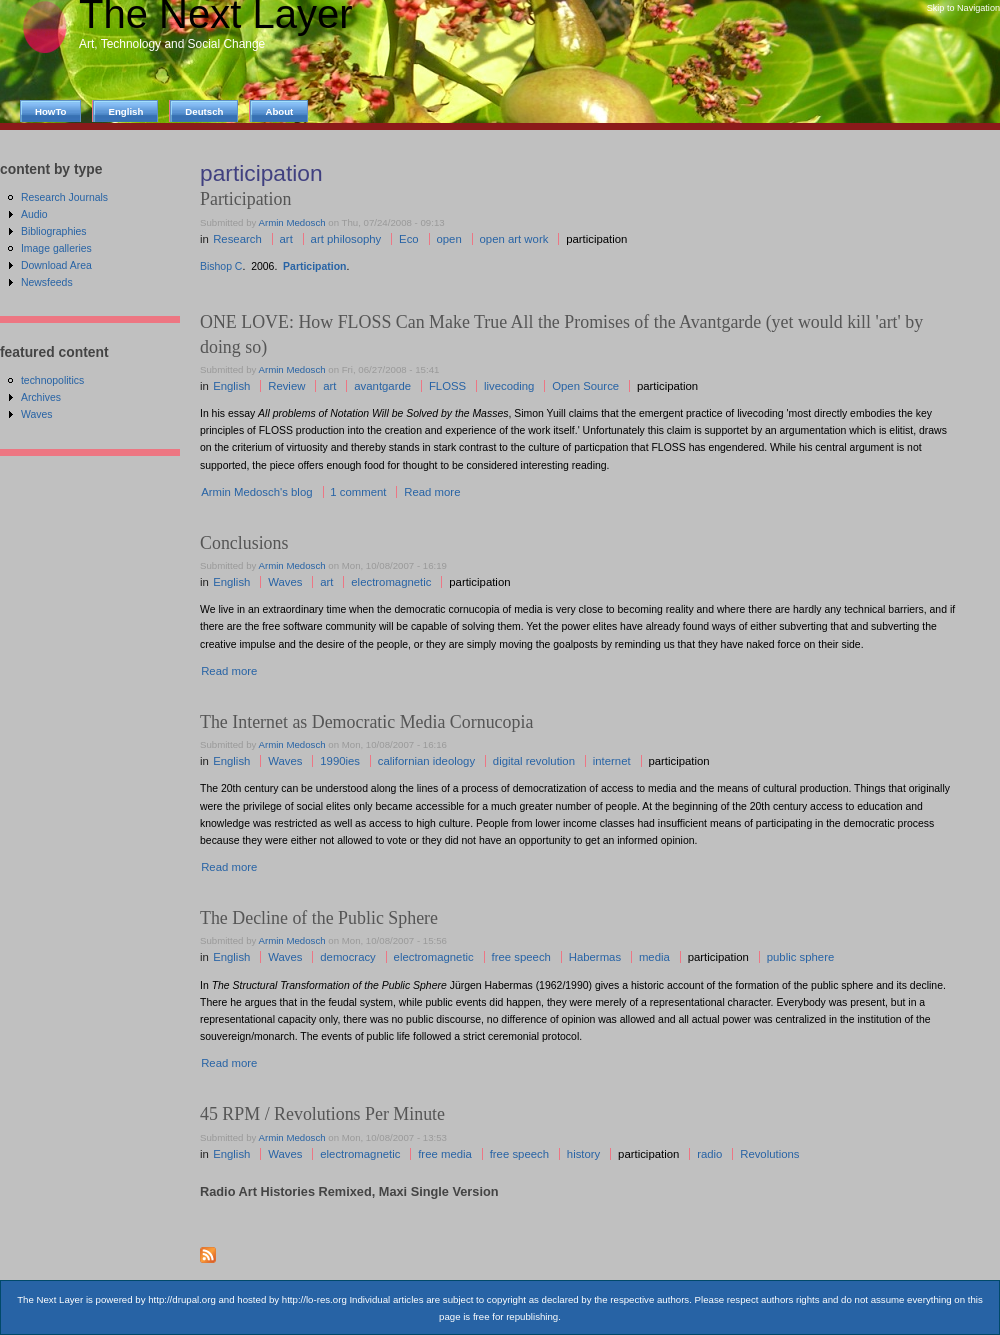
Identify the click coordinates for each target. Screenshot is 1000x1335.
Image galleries (56, 248)
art (286, 239)
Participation (314, 266)
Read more (432, 492)
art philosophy (346, 239)
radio (709, 1154)
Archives (41, 397)
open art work (514, 239)
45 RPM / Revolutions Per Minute (322, 1114)
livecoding (509, 386)
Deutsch (204, 111)
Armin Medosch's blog (256, 492)
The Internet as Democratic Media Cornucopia (366, 722)
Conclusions (244, 543)
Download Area (56, 265)
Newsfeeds (47, 282)
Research (237, 239)
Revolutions (769, 1154)
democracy (348, 957)
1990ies (340, 761)
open (448, 239)
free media (445, 1154)
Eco (409, 239)
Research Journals (64, 197)
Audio (34, 214)
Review (286, 386)
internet (612, 761)
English (231, 386)
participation (596, 239)
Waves (285, 582)
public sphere (801, 957)
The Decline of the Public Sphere (319, 918)
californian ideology (426, 761)
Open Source (585, 386)
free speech (521, 957)
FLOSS (447, 386)
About (279, 111)
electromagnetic (391, 582)
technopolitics (52, 380)
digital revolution (534, 761)
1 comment (358, 492)
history (583, 1154)
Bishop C (221, 266)
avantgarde (382, 386)
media (654, 957)
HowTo (50, 111)
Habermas (595, 957)
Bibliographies (54, 231)
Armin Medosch (292, 222)
